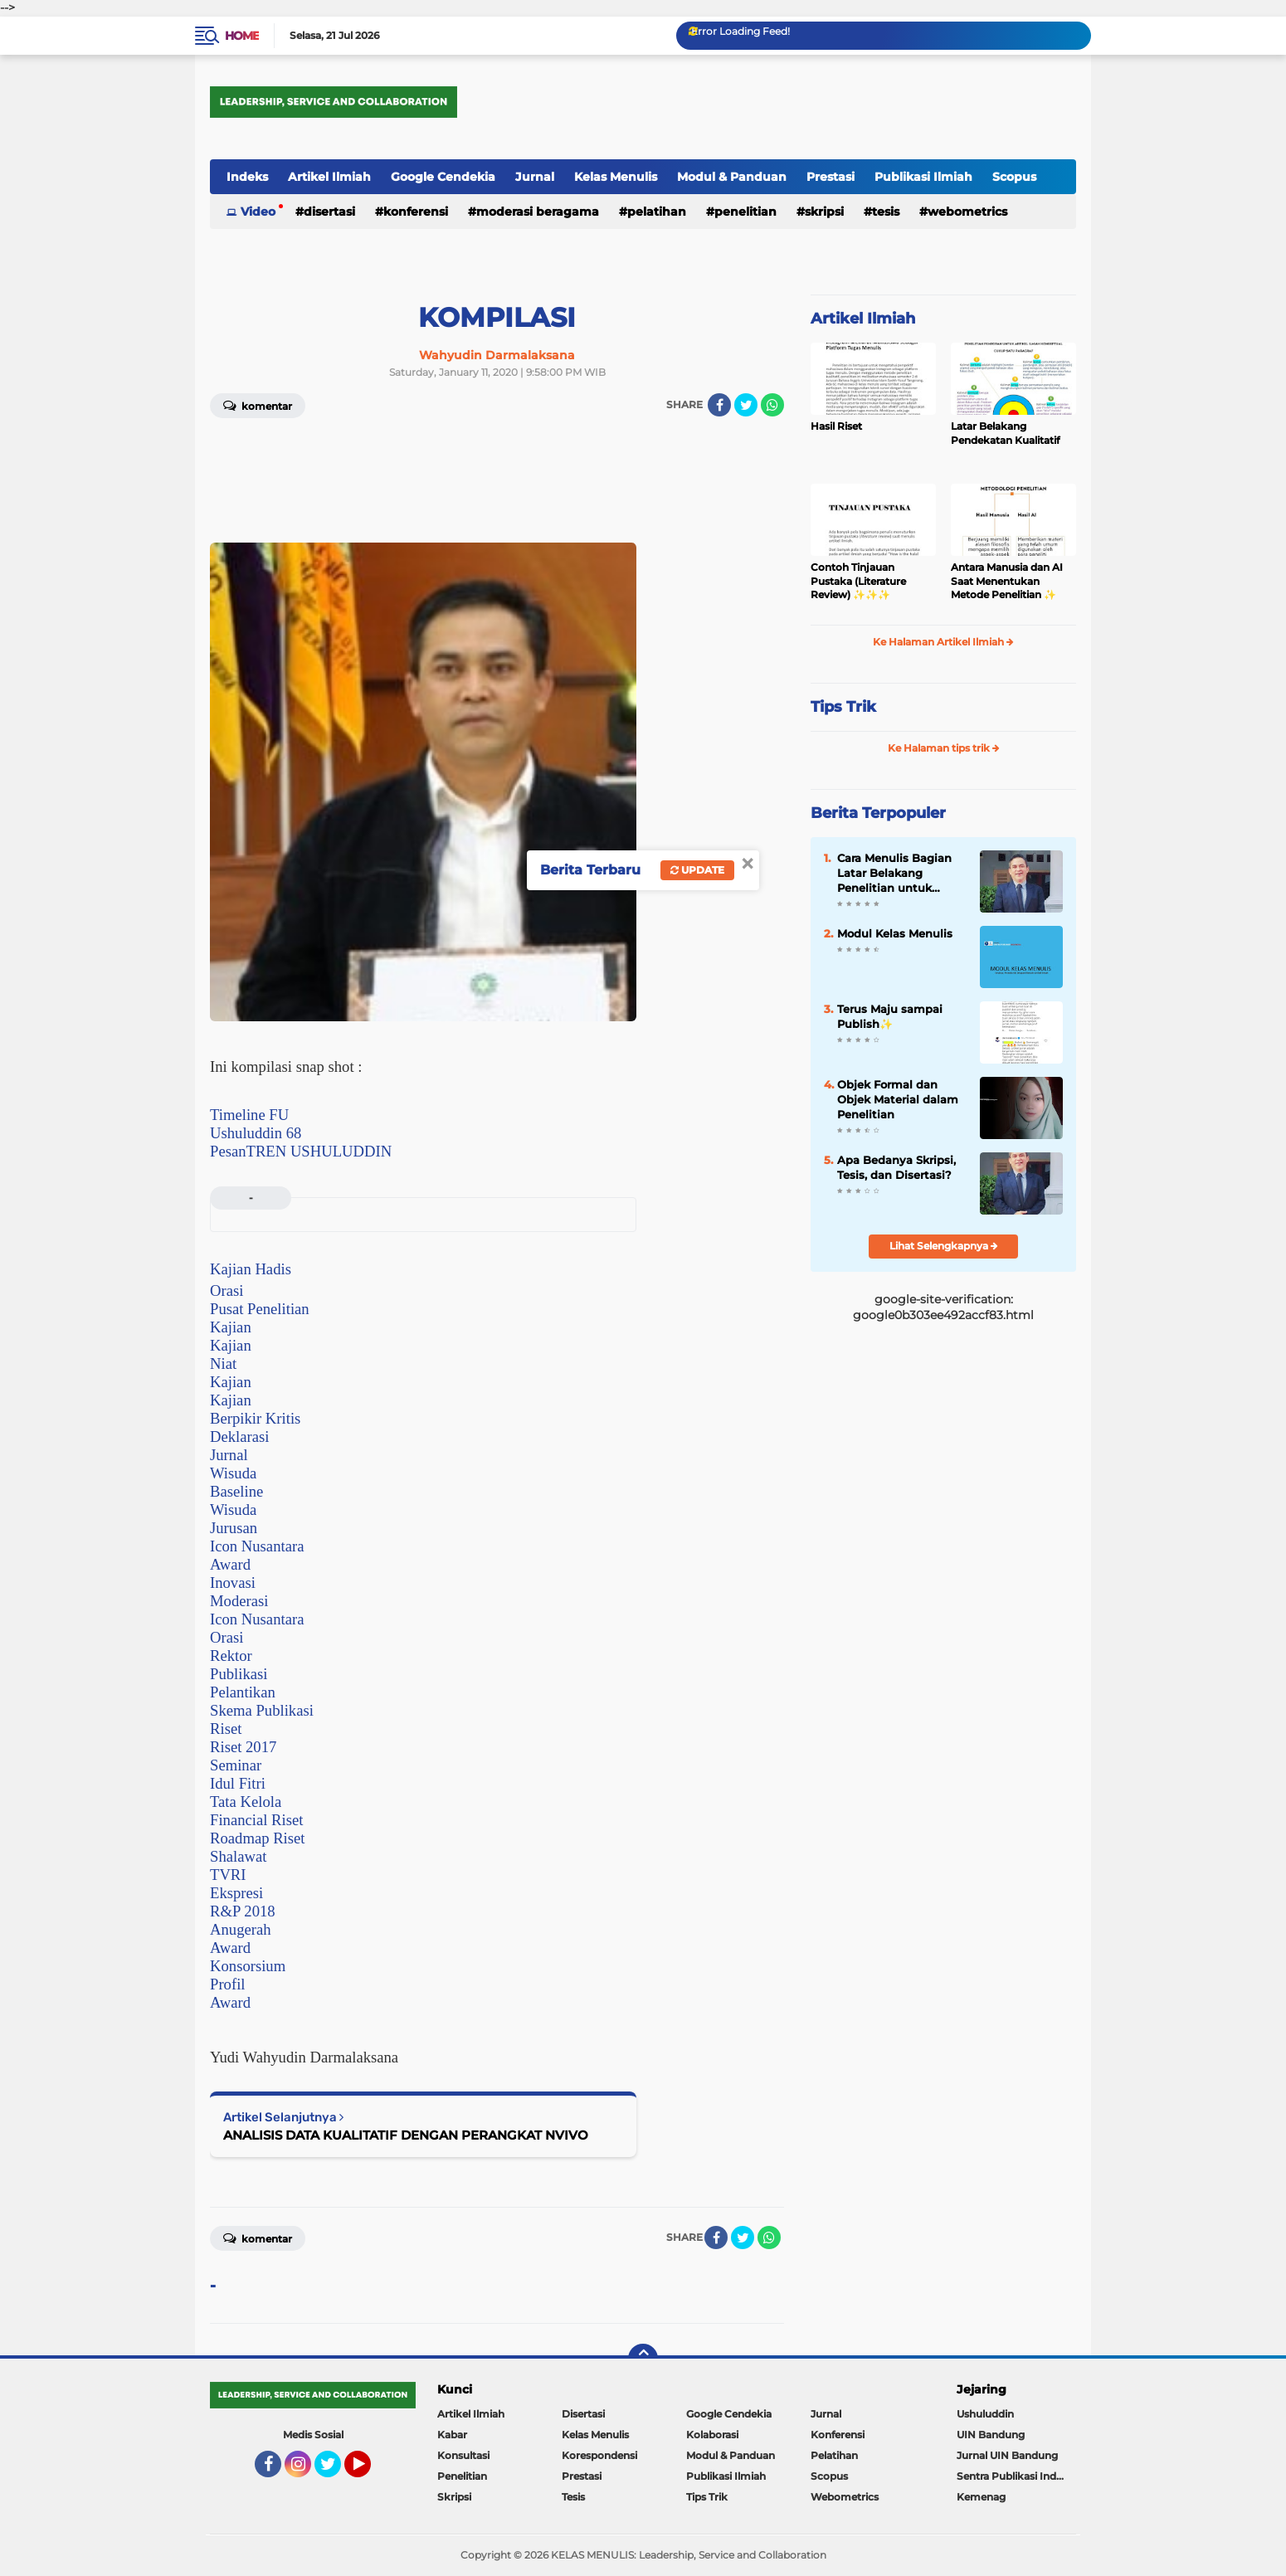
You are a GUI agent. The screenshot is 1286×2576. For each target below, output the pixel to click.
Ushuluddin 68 (255, 1133)
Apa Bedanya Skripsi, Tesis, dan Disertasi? (896, 1167)
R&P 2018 (242, 1911)
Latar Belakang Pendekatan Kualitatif (1005, 433)
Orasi (226, 1290)
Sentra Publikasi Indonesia (1016, 2476)
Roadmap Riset (257, 1838)
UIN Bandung (991, 2434)
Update (697, 870)
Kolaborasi (712, 2434)
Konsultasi (463, 2455)
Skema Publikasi (262, 1710)
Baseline (236, 1491)
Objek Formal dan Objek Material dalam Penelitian (897, 1099)
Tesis (885, 211)
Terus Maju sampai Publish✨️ (890, 1016)
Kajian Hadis (250, 1269)
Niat (223, 1363)
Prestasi (830, 176)
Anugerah (240, 1929)
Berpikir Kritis (255, 1418)
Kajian (230, 1327)
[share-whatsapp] (772, 404)
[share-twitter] (745, 404)
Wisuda (233, 1473)
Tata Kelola (245, 1801)
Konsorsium (247, 1966)
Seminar (235, 1765)
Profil (228, 1984)
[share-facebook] (719, 404)
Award (230, 1564)
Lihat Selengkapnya (943, 1245)
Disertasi (329, 211)
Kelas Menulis (615, 176)
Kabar (452, 2434)
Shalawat (238, 1856)
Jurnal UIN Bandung (1007, 2455)
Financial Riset (256, 1820)
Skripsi (824, 211)
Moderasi (239, 1600)
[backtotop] (643, 2359)
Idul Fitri (237, 1783)
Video (258, 211)
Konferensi (415, 211)
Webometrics (967, 211)
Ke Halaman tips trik (944, 748)
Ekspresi (236, 1893)
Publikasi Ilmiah (923, 176)
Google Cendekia (443, 176)
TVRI (228, 1874)
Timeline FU (249, 1114)
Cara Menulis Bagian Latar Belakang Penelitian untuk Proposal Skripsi (894, 873)
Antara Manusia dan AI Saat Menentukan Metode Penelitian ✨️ (1007, 581)
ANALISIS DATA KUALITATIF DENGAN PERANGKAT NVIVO (405, 2135)
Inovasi (233, 1582)
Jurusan (233, 1527)
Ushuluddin (985, 2414)
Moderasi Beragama (537, 211)
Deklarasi (239, 1436)
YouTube (369, 2471)
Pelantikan (242, 1692)
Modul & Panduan (732, 176)
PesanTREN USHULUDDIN (301, 1151)
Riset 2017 (243, 1746)
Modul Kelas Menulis (894, 933)
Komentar (257, 404)
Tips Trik (843, 707)
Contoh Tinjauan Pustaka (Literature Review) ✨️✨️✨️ (858, 581)
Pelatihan (656, 211)
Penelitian (745, 211)
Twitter (335, 2471)
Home (242, 35)
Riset (225, 1728)
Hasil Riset (836, 426)
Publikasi (238, 1673)
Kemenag (981, 2497)
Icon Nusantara (257, 1546)
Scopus (1014, 176)
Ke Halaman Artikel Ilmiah (943, 641)
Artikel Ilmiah (329, 176)
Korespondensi (599, 2455)
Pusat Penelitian (259, 1308)
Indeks (247, 176)
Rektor (231, 1655)
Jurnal (534, 176)
